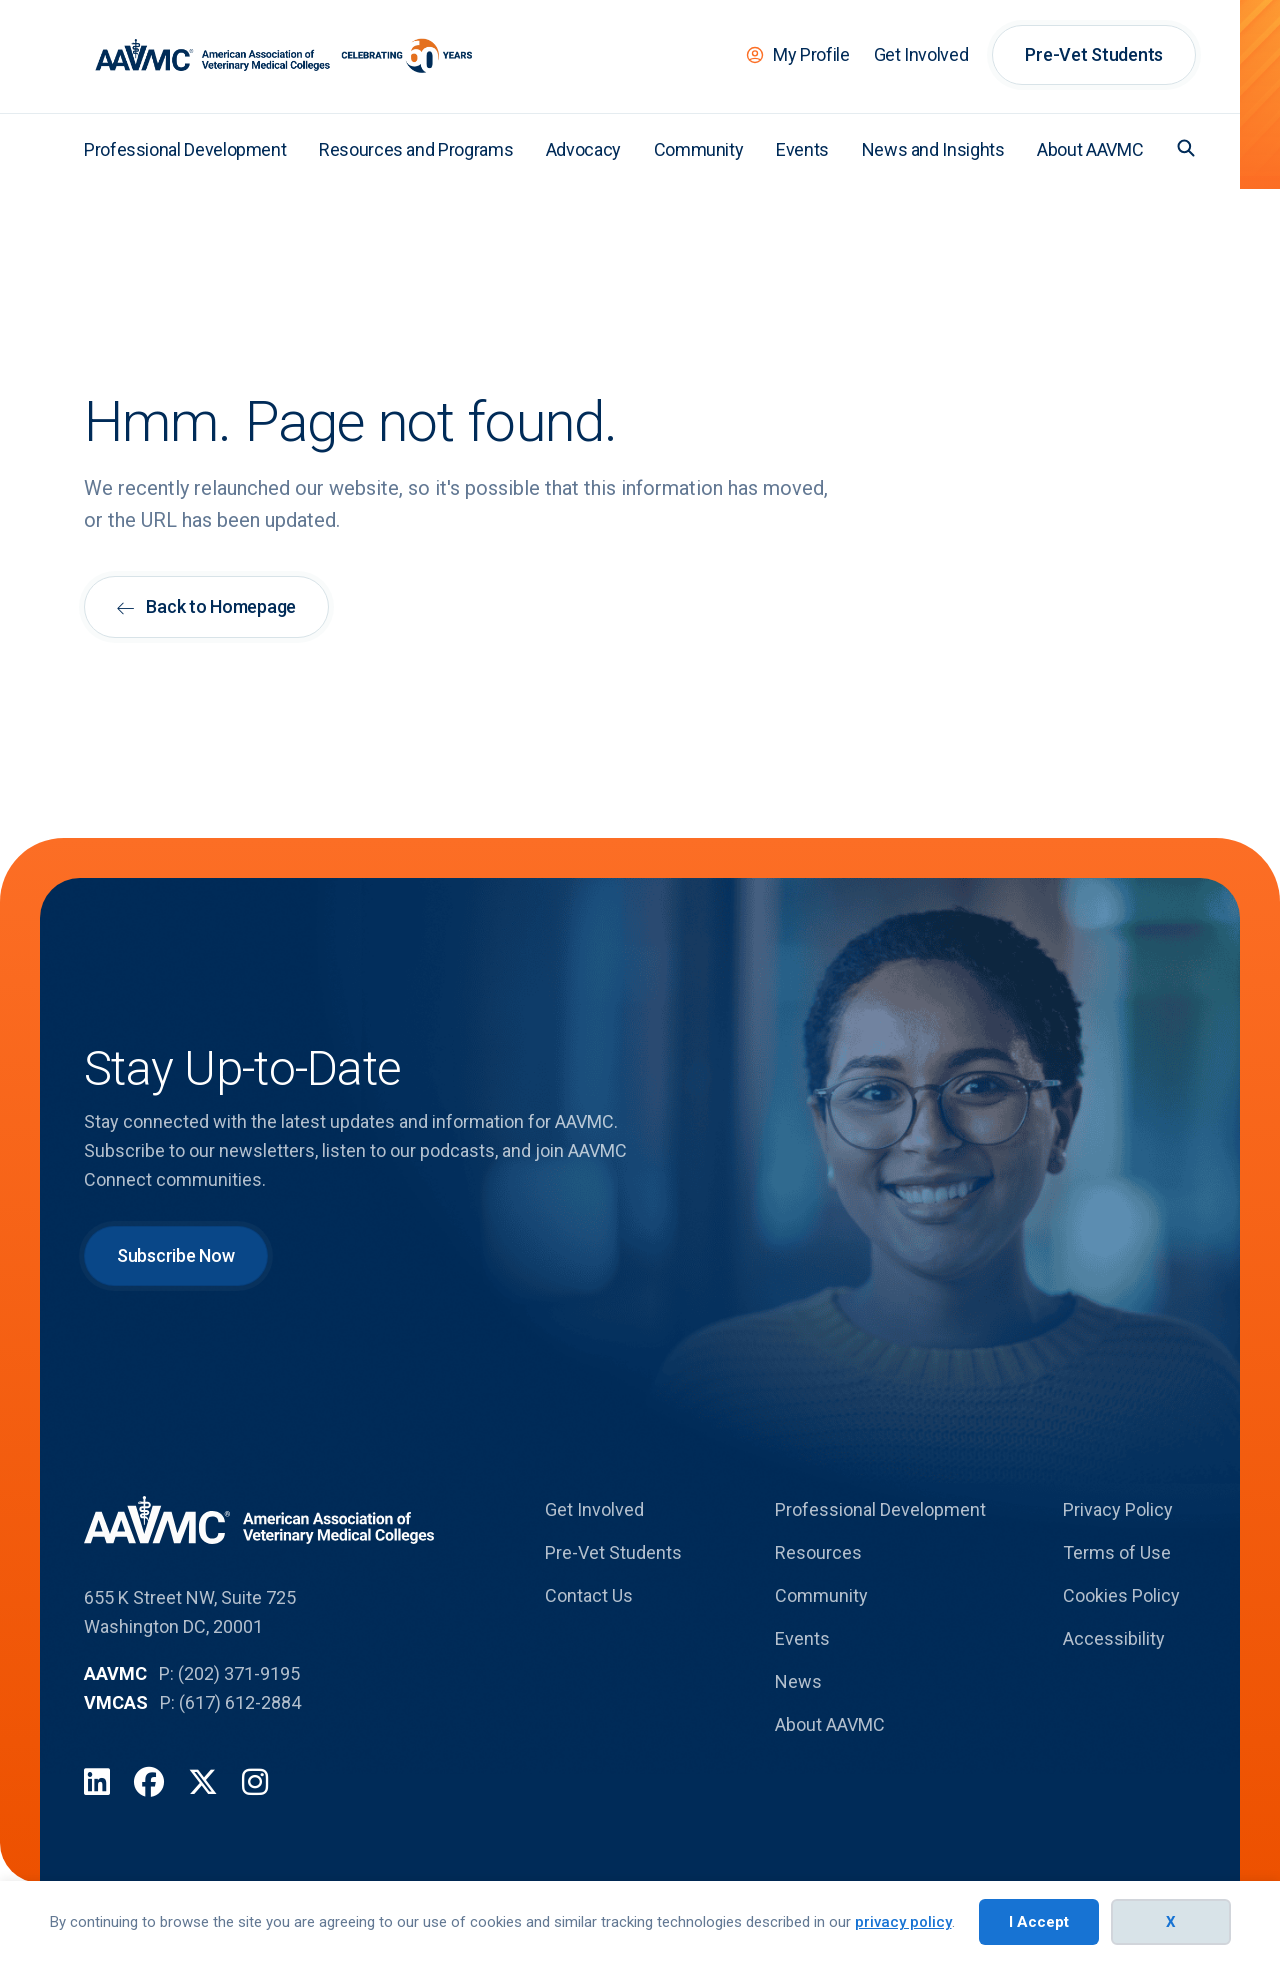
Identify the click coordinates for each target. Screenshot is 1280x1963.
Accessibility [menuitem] (1114, 1638)
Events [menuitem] (802, 149)
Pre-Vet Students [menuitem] (1094, 54)
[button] (1186, 148)
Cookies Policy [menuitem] (1121, 1595)
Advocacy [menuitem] (583, 149)
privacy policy (903, 1922)
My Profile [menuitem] (811, 54)
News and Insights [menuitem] (933, 149)
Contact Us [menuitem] (589, 1595)
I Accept (1039, 1922)
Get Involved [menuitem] (921, 54)
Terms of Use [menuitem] (1117, 1552)
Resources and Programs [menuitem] (416, 149)
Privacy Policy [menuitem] (1118, 1509)
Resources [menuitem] (818, 1552)
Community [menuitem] (699, 149)
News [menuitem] (798, 1681)
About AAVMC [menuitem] (1090, 149)
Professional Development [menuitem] (185, 149)
